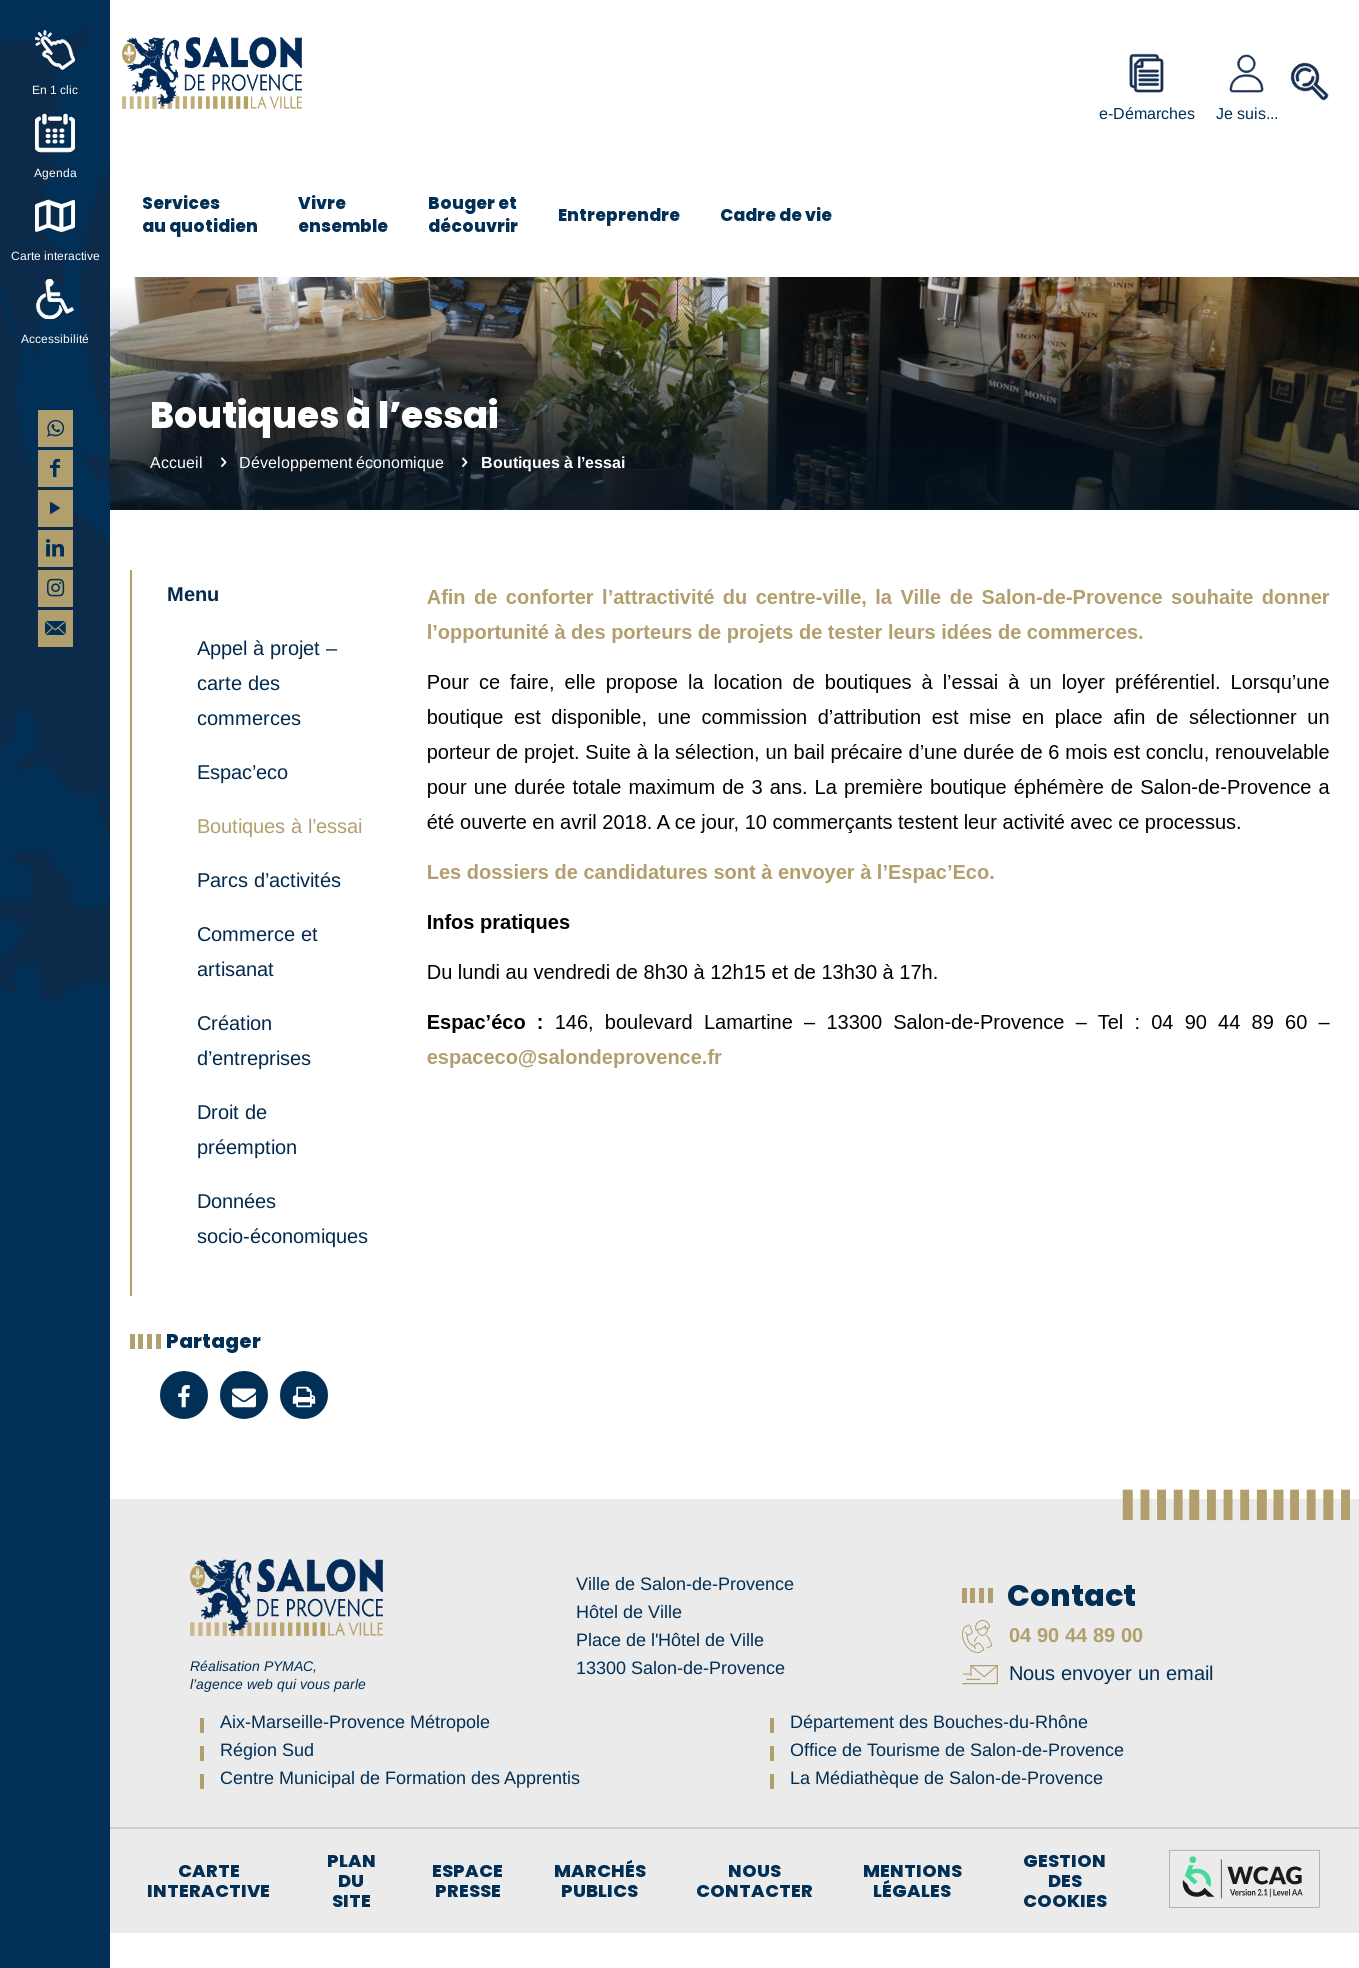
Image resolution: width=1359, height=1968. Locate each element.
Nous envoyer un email (1087, 1708)
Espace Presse (467, 1916)
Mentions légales (912, 1916)
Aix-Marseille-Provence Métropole (355, 1757)
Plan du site (351, 1916)
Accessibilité (55, 339)
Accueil (176, 462)
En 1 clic (55, 90)
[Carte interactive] (55, 216)
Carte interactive (55, 256)
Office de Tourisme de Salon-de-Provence (957, 1785)
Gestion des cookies (1065, 1916)
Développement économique (341, 462)
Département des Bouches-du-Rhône (939, 1757)
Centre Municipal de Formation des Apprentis (400, 1813)
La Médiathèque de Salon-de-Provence (946, 1813)
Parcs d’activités (269, 915)
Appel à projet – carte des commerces (267, 718)
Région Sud (267, 1785)
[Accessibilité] (55, 299)
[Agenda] (55, 133)
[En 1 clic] (55, 50)
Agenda (55, 173)
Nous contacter (754, 1916)
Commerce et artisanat (257, 986)
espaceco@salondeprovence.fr (574, 1057)
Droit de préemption (247, 1164)
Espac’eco (242, 807)
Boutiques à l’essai (279, 861)
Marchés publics (600, 1916)
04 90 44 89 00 (1052, 1670)
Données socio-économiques (282, 1253)
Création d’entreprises (254, 1075)
